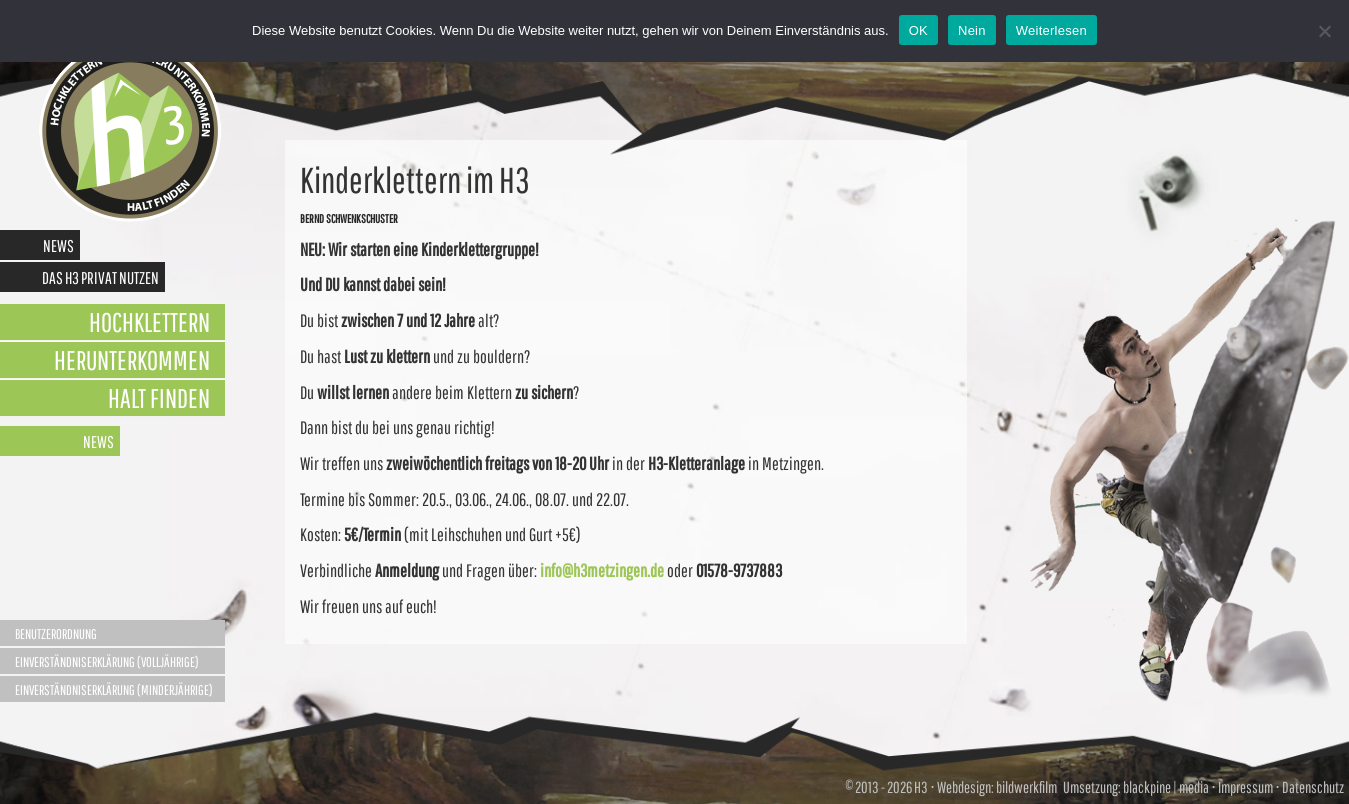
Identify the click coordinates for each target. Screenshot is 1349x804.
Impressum (1245, 787)
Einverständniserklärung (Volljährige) (107, 662)
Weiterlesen (1051, 30)
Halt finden (159, 397)
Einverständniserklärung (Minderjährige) (114, 690)
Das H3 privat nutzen (100, 277)
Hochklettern (149, 321)
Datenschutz (1313, 787)
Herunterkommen (132, 359)
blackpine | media (1165, 787)
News (58, 245)
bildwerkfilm (1026, 787)
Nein (972, 30)
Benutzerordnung (56, 634)
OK (918, 30)
